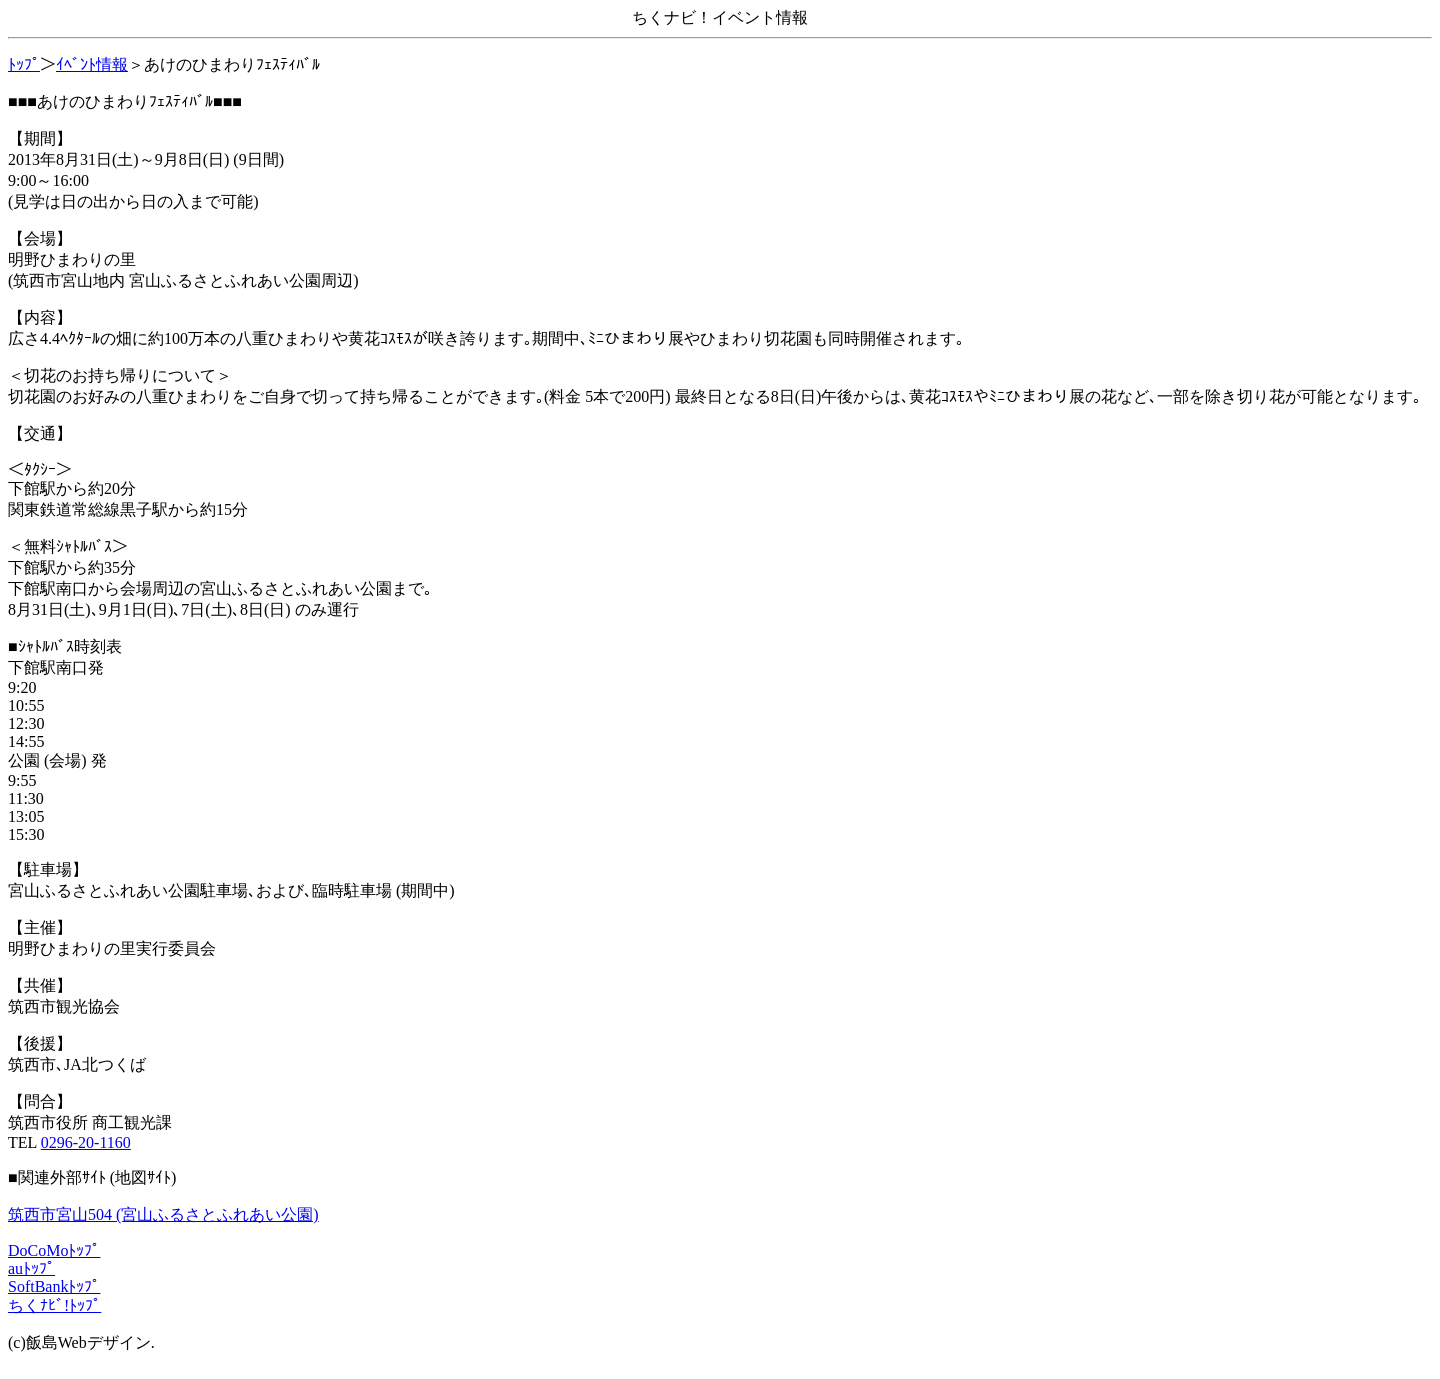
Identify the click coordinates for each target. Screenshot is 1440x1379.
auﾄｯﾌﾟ (31, 1268)
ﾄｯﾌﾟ (24, 64)
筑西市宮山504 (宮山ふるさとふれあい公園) (163, 1214)
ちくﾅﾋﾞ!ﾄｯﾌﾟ (54, 1305)
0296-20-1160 (86, 1142)
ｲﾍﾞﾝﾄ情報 (92, 64)
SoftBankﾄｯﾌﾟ (54, 1286)
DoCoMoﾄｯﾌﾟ (54, 1250)
